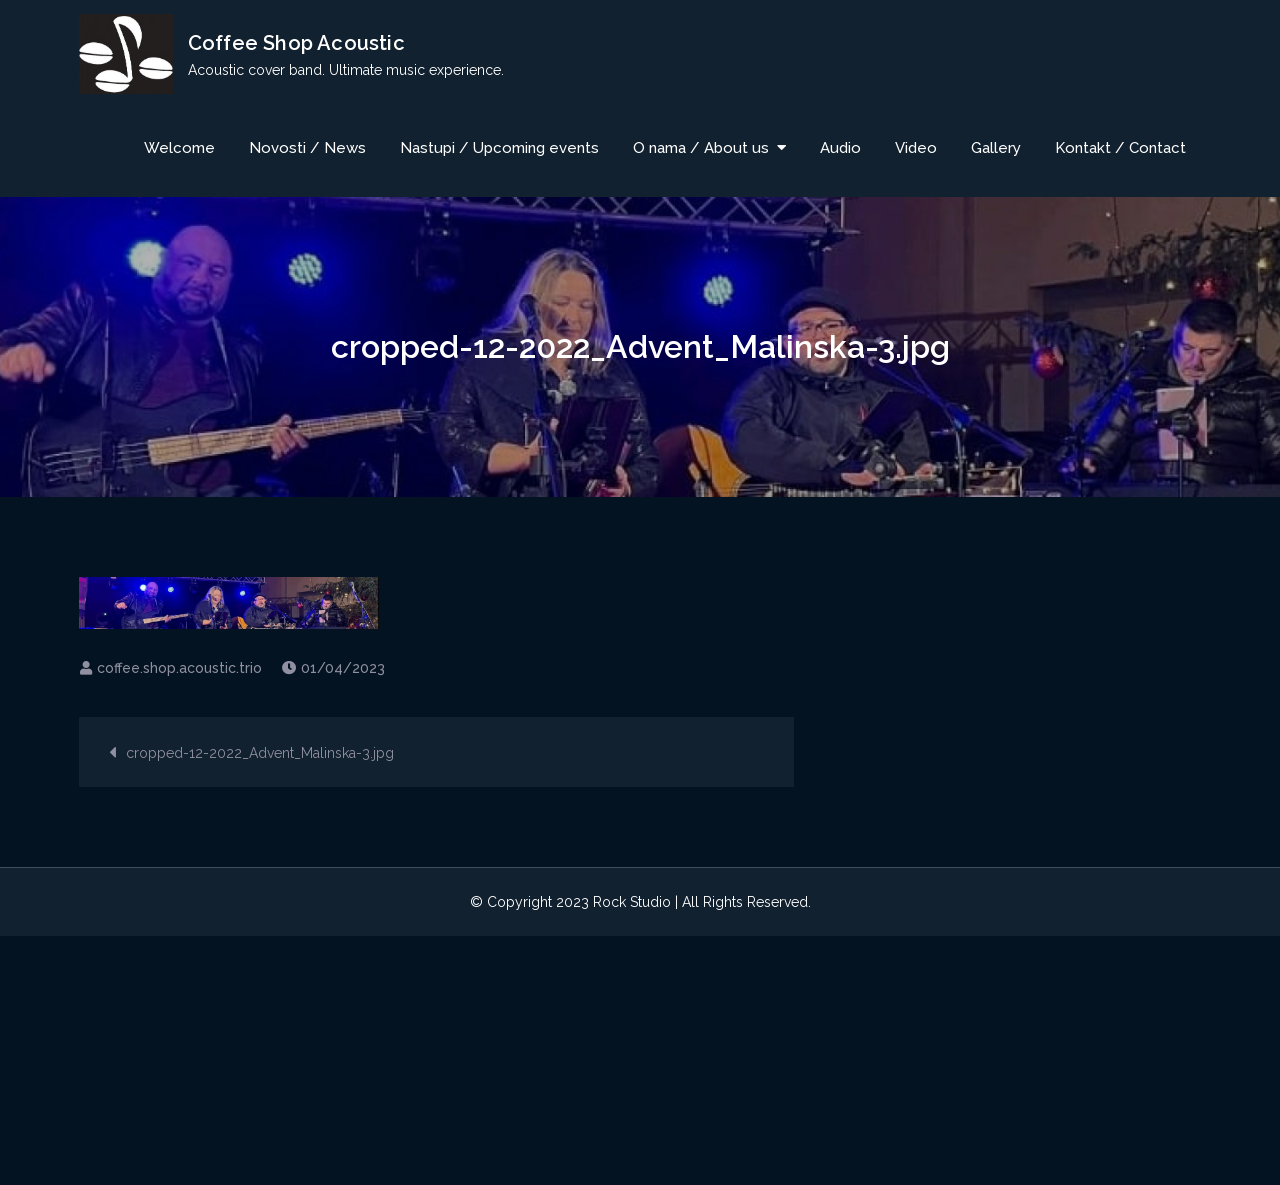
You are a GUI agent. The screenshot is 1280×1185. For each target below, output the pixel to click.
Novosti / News (307, 149)
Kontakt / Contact (1120, 149)
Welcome (179, 149)
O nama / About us (701, 149)
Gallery (996, 149)
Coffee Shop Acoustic (296, 43)
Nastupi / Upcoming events (499, 149)
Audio (840, 149)
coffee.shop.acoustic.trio (179, 669)
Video (916, 149)
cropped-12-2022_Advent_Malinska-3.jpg (260, 754)
